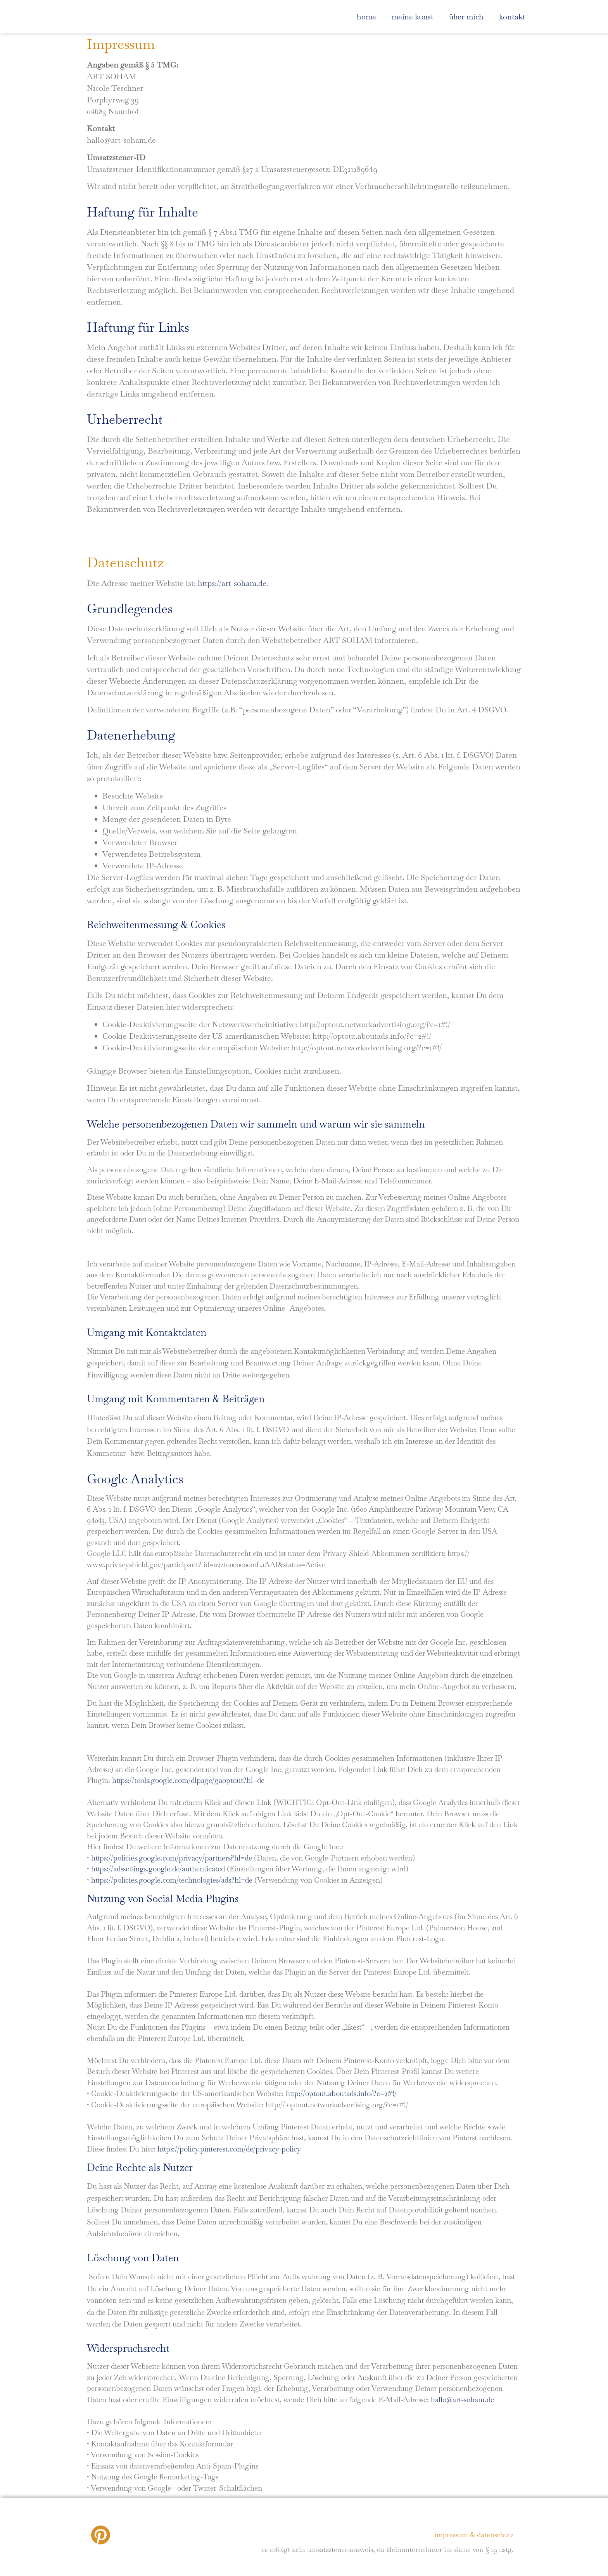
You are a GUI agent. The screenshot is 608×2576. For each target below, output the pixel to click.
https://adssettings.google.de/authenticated (158, 1869)
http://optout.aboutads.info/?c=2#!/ (341, 2093)
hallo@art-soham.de (462, 2399)
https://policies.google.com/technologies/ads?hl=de (171, 1880)
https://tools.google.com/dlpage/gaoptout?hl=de (188, 1780)
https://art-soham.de (232, 583)
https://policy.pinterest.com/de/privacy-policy (229, 2149)
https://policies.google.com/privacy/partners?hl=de (171, 1858)
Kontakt (512, 17)
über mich (466, 17)
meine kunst (413, 17)
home (366, 17)
